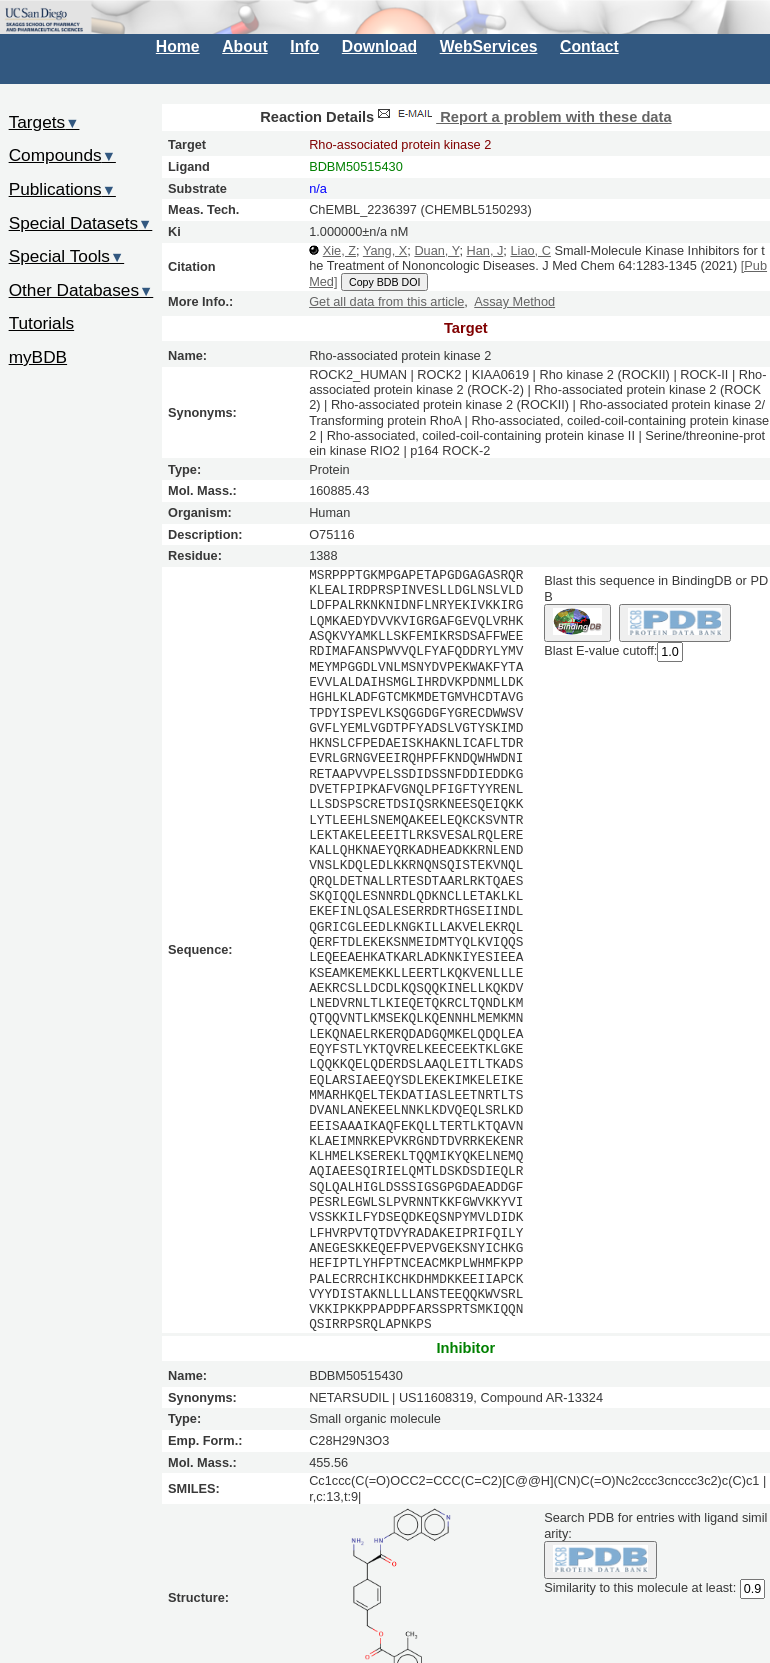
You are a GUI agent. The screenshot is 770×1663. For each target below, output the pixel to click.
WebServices (489, 46)
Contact (589, 46)
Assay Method (514, 301)
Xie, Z (339, 250)
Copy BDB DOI (384, 282)
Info (304, 46)
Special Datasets (81, 223)
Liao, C (530, 250)
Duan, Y (436, 250)
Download (379, 46)
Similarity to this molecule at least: (640, 1587)
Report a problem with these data (522, 117)
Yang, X (385, 250)
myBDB (38, 357)
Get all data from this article (386, 301)
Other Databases (81, 290)
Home (178, 46)
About (244, 46)
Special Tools (67, 256)
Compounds (62, 155)
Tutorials (42, 323)
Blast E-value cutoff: (600, 651)
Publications (62, 189)
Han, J (485, 250)
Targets (44, 122)
